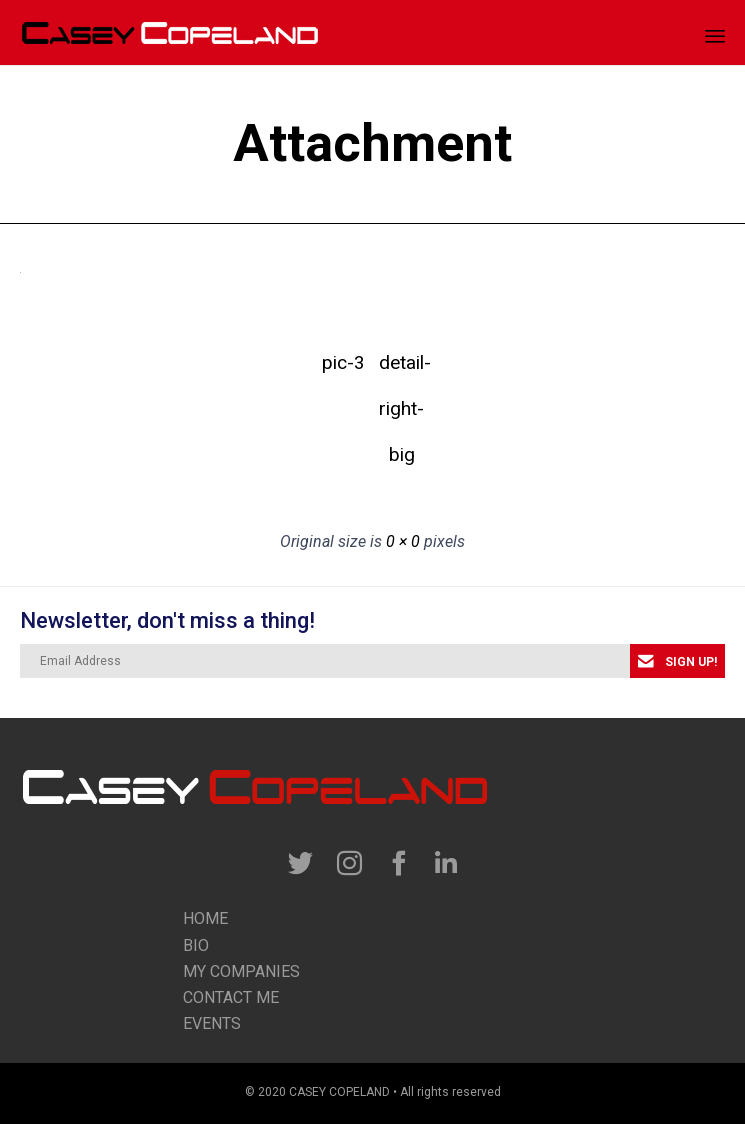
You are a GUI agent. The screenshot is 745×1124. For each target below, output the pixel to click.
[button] (677, 661)
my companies (241, 971)
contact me (231, 997)
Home (205, 918)
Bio (196, 945)
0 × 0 (403, 541)
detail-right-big (402, 368)
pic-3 (343, 362)
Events (212, 1023)
